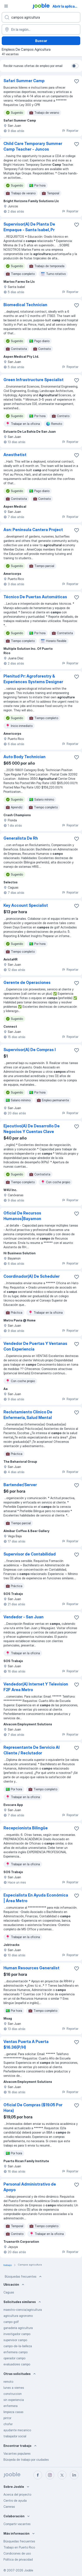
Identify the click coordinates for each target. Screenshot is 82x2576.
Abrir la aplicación (66, 6)
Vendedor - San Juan (23, 1617)
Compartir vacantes (17, 2524)
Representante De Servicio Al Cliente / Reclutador (31, 1750)
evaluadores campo (16, 2364)
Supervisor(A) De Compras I (29, 1049)
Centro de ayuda (15, 2500)
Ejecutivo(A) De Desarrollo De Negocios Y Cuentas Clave (31, 1129)
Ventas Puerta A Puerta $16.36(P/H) (26, 2044)
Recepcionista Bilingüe (25, 1828)
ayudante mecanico (17, 2430)
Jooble (28, 2570)
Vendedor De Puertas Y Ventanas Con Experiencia (35, 1346)
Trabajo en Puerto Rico (19, 2547)
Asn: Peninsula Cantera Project (33, 529)
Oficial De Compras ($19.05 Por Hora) (32, 2108)
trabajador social (14, 2436)
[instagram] (50, 2475)
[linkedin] (74, 2475)
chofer (8, 2424)
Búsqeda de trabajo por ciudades (26, 2459)
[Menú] (6, 6)
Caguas (8, 2292)
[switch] (75, 66)
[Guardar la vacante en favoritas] (77, 81)
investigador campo (16, 2334)
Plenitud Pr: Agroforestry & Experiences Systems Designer (33, 679)
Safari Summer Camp (23, 80)
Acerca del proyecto (17, 2494)
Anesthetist (14, 454)
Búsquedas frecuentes (24, 2276)
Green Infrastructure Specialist (33, 379)
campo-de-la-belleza (17, 2346)
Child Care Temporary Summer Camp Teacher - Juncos (32, 146)
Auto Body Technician (24, 756)
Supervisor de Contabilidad (29, 1554)
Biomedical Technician (25, 304)
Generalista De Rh (20, 838)
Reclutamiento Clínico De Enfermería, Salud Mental (27, 1415)
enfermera (10, 2406)
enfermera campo (15, 2352)
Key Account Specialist (25, 905)
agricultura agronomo (18, 2316)
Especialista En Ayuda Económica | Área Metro (35, 1898)
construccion (12, 2394)
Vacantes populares (17, 2453)
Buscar (41, 41)
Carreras (9, 2506)
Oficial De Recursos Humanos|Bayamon (22, 1216)
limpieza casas (13, 2412)
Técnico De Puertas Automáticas (35, 597)
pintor (7, 2418)
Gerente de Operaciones (27, 982)
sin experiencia (13, 2400)
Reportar (70, 130)
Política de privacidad (18, 2559)
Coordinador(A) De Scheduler (31, 1276)
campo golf (11, 2322)
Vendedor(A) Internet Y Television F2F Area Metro (35, 1687)
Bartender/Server (20, 1484)
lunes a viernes (13, 2387)
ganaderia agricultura (18, 2328)
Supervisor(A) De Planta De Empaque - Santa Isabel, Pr (29, 227)
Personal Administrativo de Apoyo (29, 2187)
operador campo (14, 2358)
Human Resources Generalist (31, 1968)
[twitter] (62, 2475)
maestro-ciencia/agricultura (22, 2309)
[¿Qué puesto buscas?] (41, 17)
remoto (8, 2381)
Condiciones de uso (17, 2553)
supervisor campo (15, 2340)
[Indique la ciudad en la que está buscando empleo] (41, 29)
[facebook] (37, 2475)
